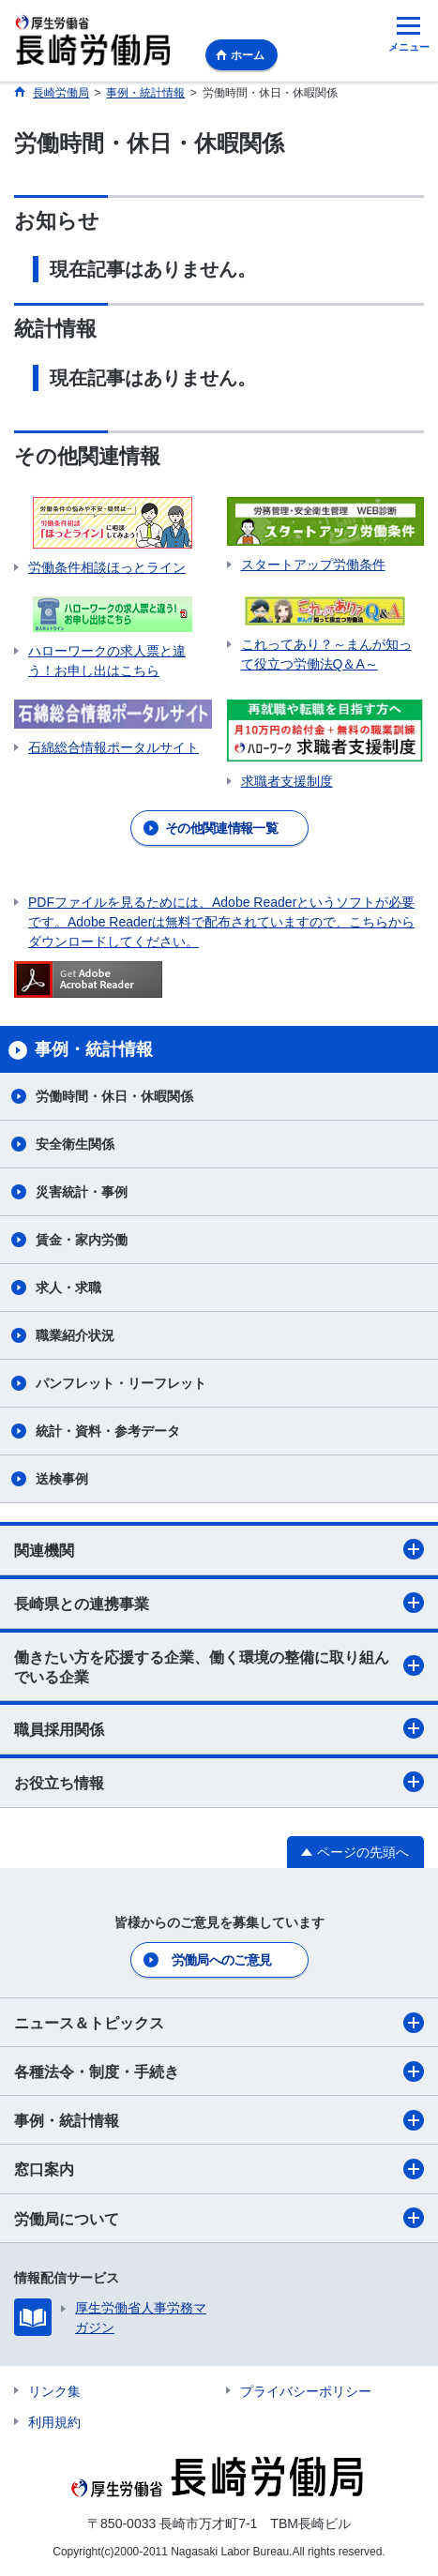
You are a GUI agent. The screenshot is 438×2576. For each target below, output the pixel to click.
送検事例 (62, 1478)
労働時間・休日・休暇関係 (114, 1096)
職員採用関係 (219, 1728)
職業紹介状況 (75, 1335)
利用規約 (54, 2422)
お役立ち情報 (219, 1781)
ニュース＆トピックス (219, 2022)
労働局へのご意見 (221, 1959)
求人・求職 (68, 1287)
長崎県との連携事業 (219, 1602)
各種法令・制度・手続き (219, 2071)
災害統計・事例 (82, 1191)
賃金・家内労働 (82, 1239)
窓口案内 (219, 2169)
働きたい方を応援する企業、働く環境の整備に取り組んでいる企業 (219, 1667)
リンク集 (54, 2391)
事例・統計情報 (219, 2120)
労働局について (219, 2217)
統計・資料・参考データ (108, 1431)
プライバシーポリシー (305, 2391)
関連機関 (219, 1549)
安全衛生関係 (75, 1144)
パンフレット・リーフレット (121, 1383)
